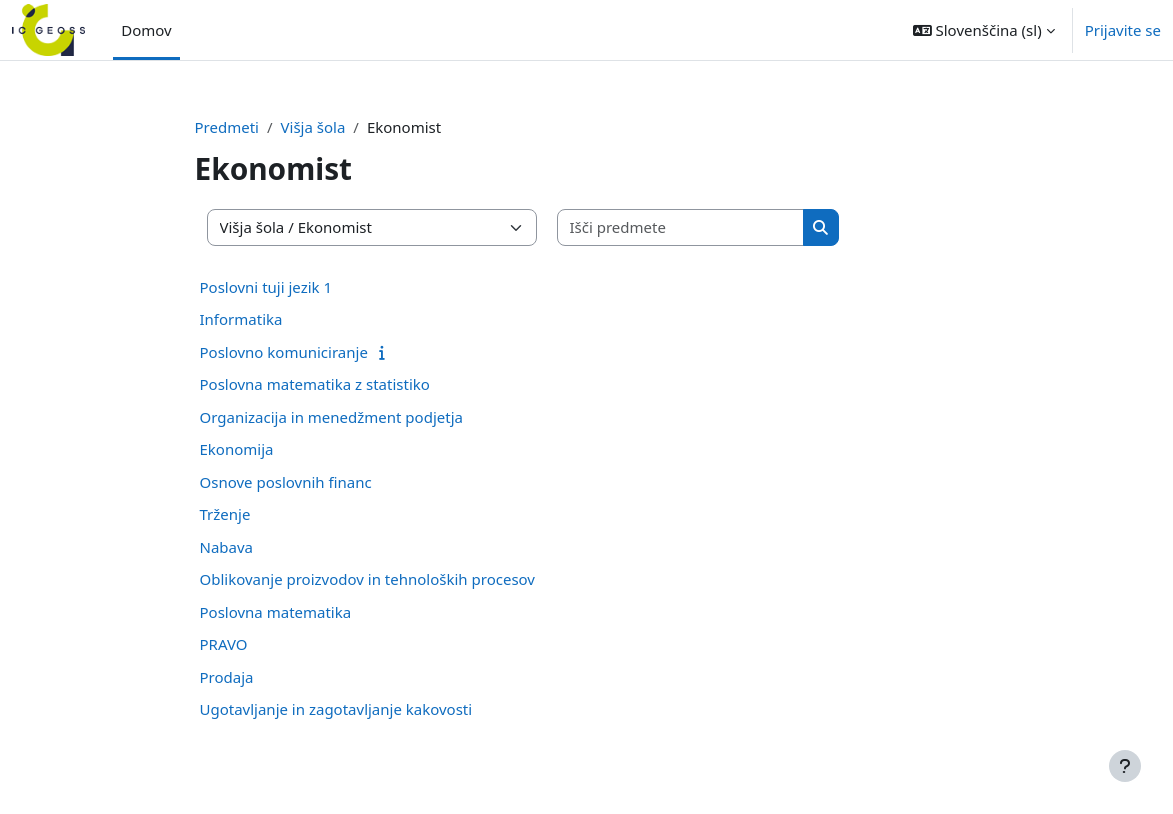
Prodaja (227, 677)
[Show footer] (1125, 766)
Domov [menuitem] (146, 30)
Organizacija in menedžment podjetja (331, 417)
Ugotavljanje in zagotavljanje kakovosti (336, 709)
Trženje (225, 514)
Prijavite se (1123, 30)
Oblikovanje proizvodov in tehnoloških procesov (367, 579)
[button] (984, 30)
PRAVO (224, 644)
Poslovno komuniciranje (284, 352)
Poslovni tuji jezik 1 (266, 287)
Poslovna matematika (276, 612)
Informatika (241, 319)
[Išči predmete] (681, 227)
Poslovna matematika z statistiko (315, 384)
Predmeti (227, 127)
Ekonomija (237, 449)
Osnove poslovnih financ (286, 482)
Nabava (227, 547)
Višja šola (313, 127)
